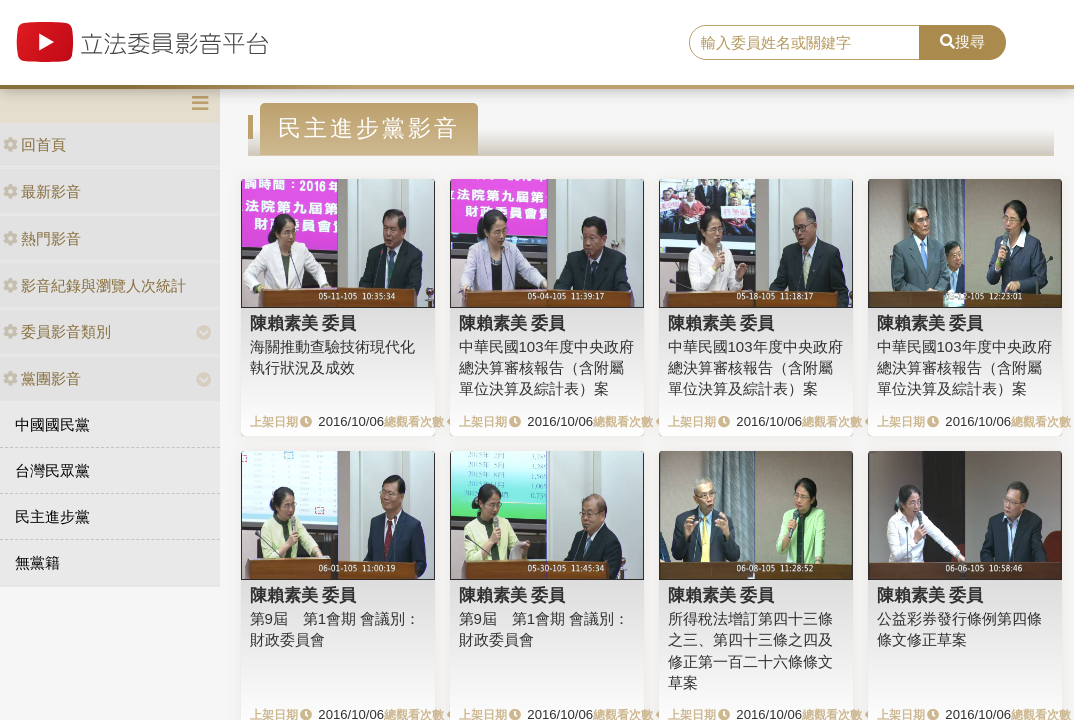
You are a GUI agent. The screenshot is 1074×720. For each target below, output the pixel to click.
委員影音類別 (57, 331)
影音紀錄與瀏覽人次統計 (94, 285)
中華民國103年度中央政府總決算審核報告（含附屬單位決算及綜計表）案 (546, 368)
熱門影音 (42, 238)
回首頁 (34, 144)
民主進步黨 (52, 516)
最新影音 (42, 191)
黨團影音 (42, 378)
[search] (804, 43)
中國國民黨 (52, 424)
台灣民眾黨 (52, 470)
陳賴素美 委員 (303, 323)
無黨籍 (37, 562)
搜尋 (962, 41)
